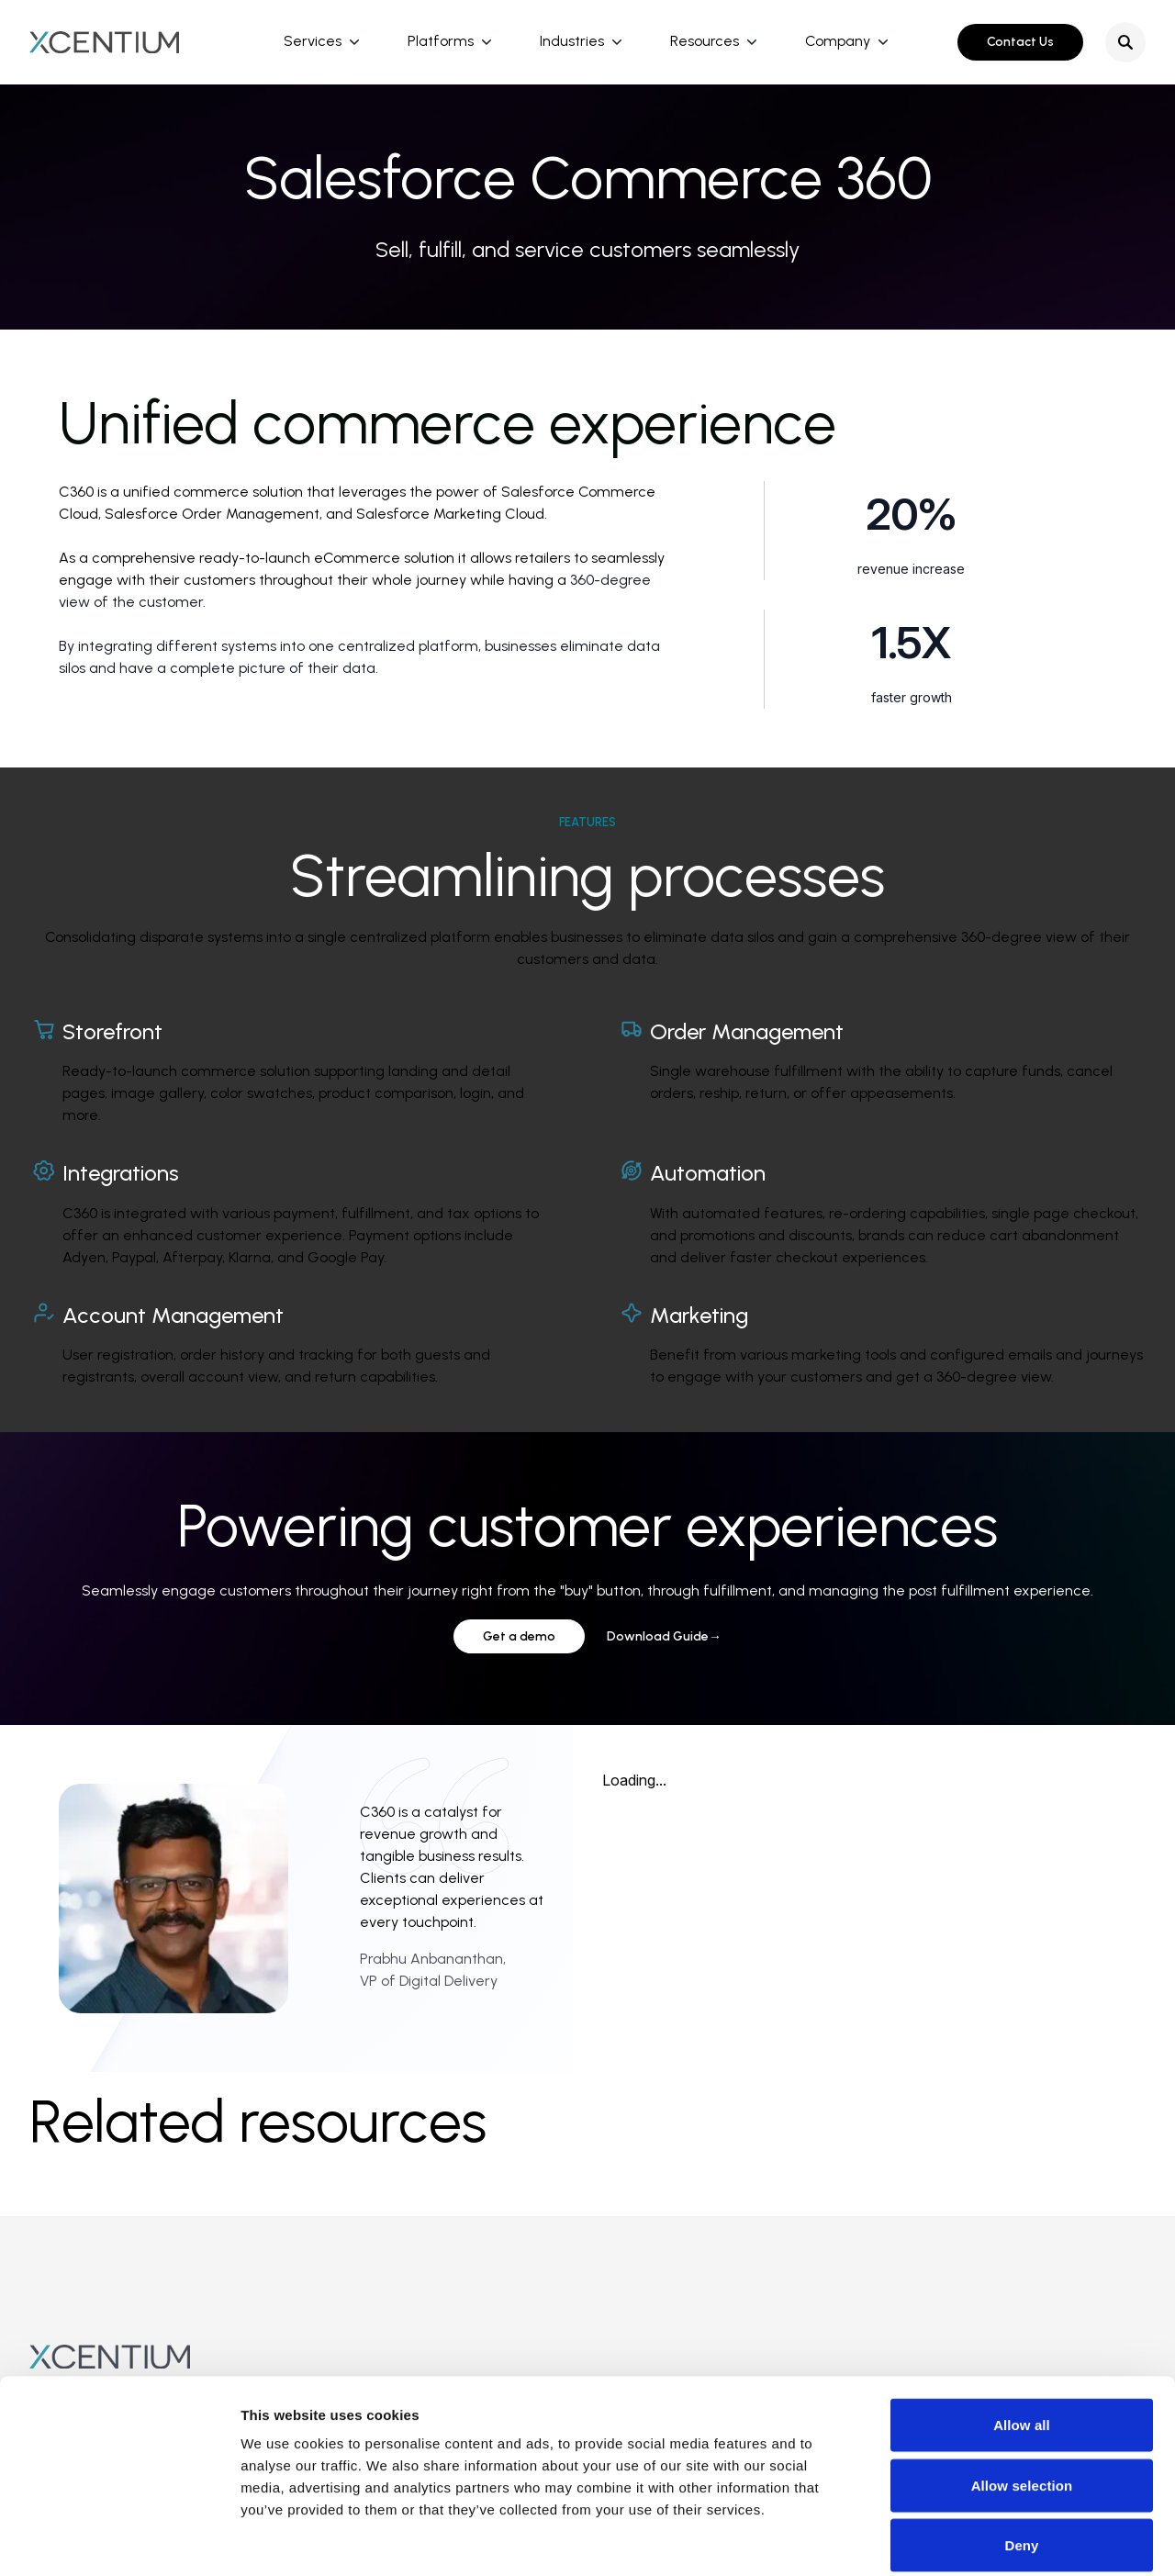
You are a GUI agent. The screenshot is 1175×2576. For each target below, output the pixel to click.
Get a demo (519, 1636)
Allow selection (1022, 2395)
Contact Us (1020, 42)
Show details (963, 2540)
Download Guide (664, 1636)
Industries (572, 41)
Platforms (441, 41)
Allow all (1021, 2335)
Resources (704, 41)
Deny (1021, 2455)
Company (837, 41)
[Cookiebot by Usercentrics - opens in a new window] (119, 2540)
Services (312, 41)
